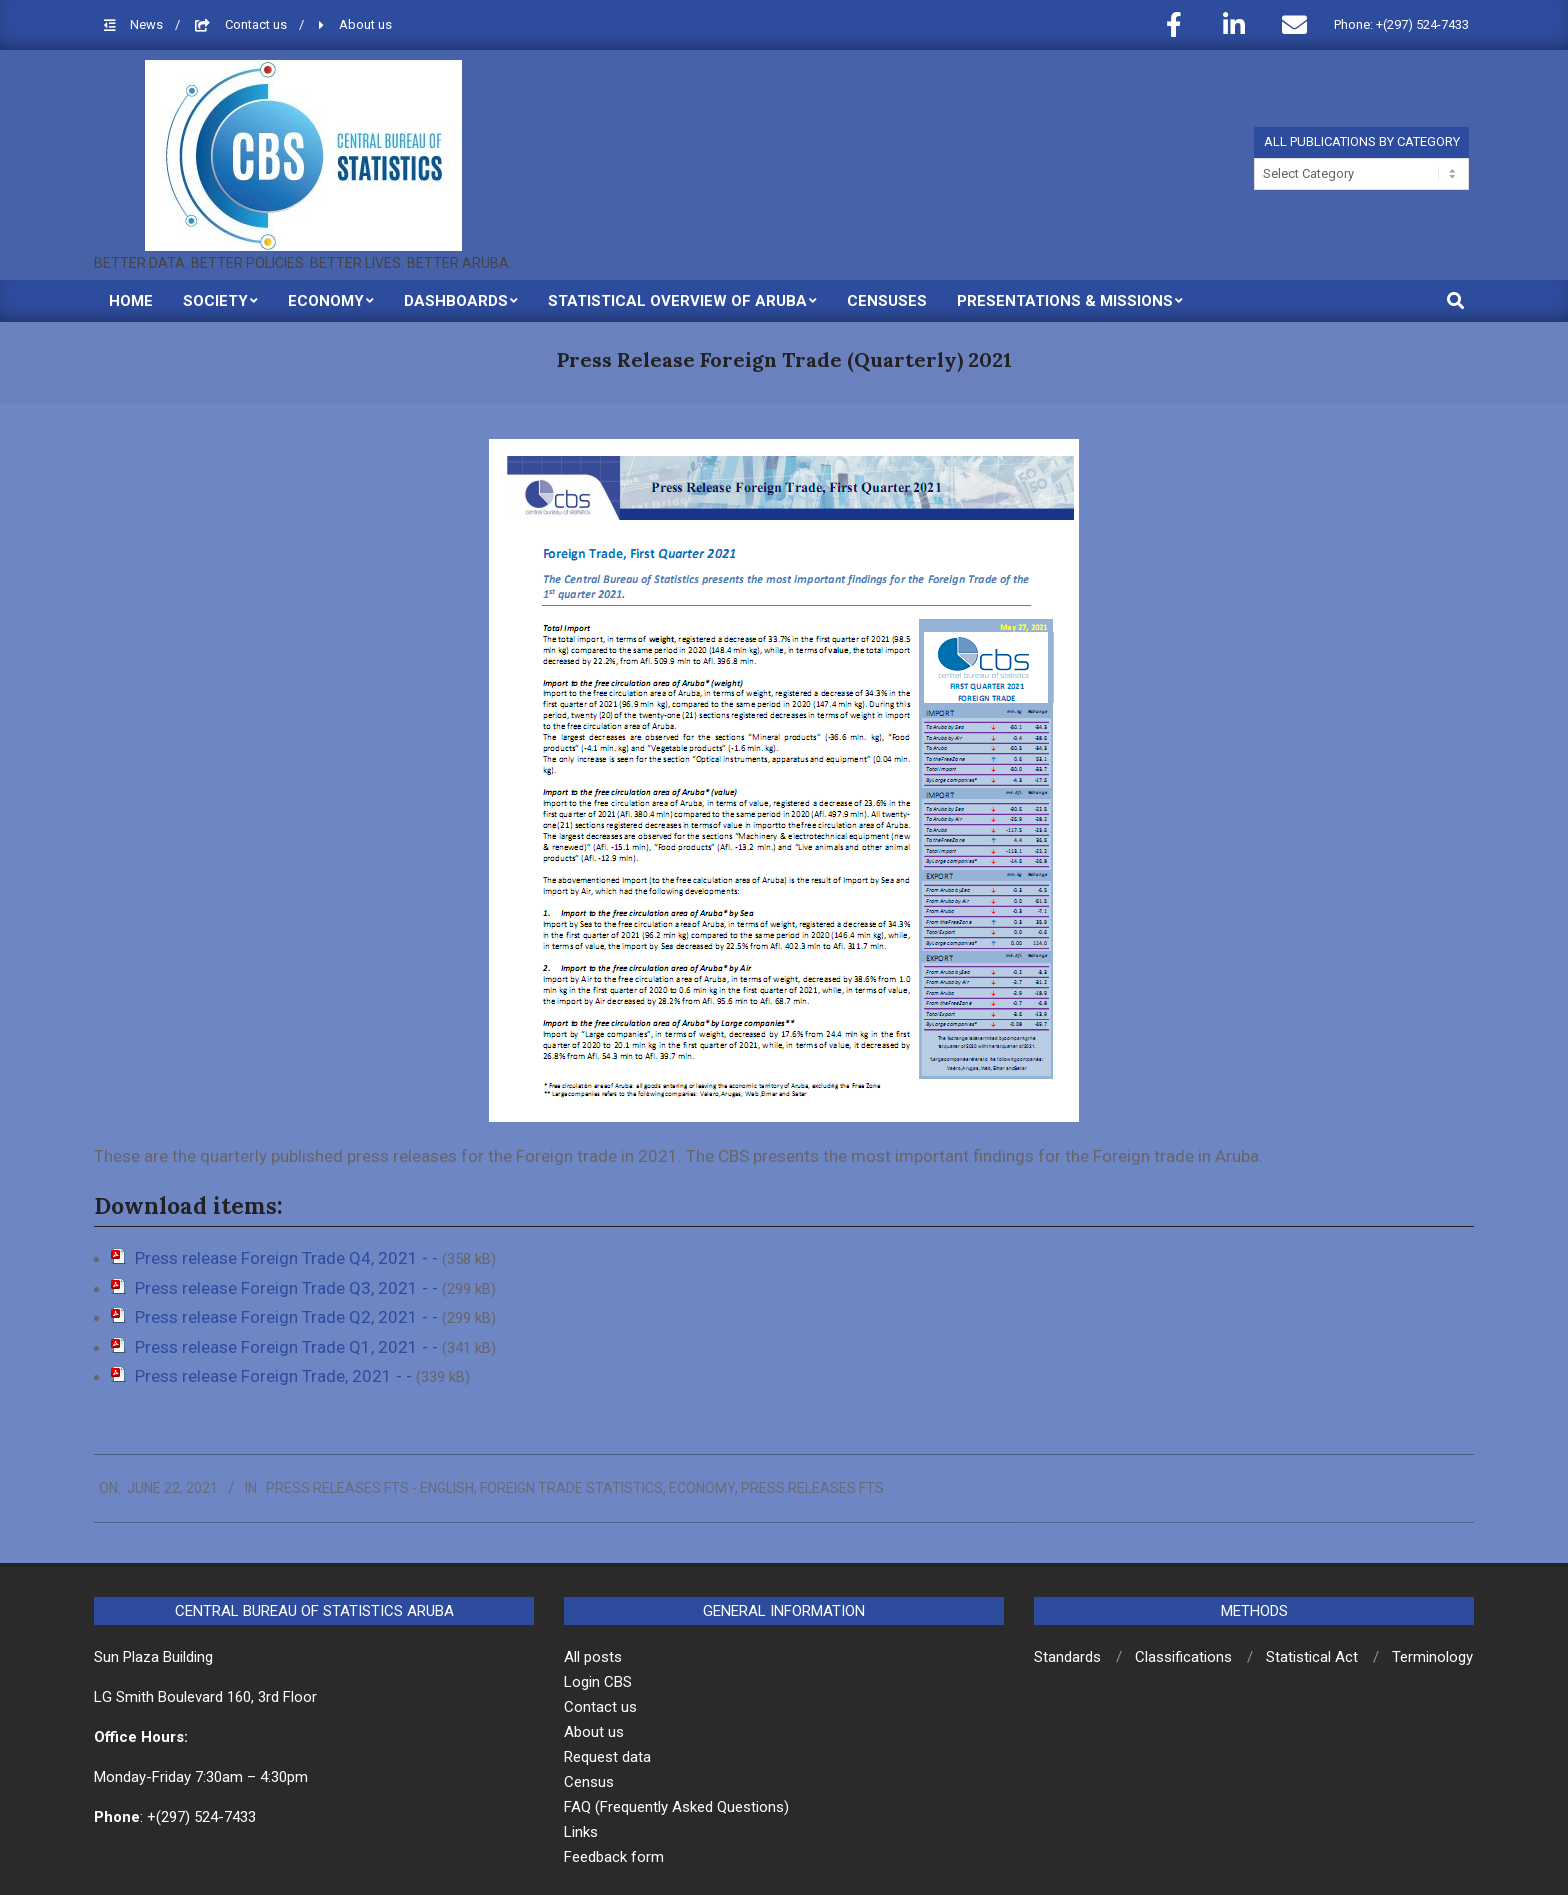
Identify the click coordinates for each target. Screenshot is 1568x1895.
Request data (607, 1757)
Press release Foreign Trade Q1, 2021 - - (288, 1347)
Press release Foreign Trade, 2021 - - (275, 1376)
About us (365, 24)
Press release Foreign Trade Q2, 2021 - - (288, 1317)
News (148, 24)
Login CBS (598, 1682)
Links (581, 1832)
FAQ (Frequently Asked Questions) (676, 1807)
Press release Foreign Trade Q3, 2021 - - (288, 1288)
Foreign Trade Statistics (571, 1488)
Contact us (257, 24)
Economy (702, 1488)
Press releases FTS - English (370, 1488)
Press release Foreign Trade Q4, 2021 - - (288, 1258)
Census (589, 1782)
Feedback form (614, 1857)
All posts (593, 1657)
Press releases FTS (812, 1488)
